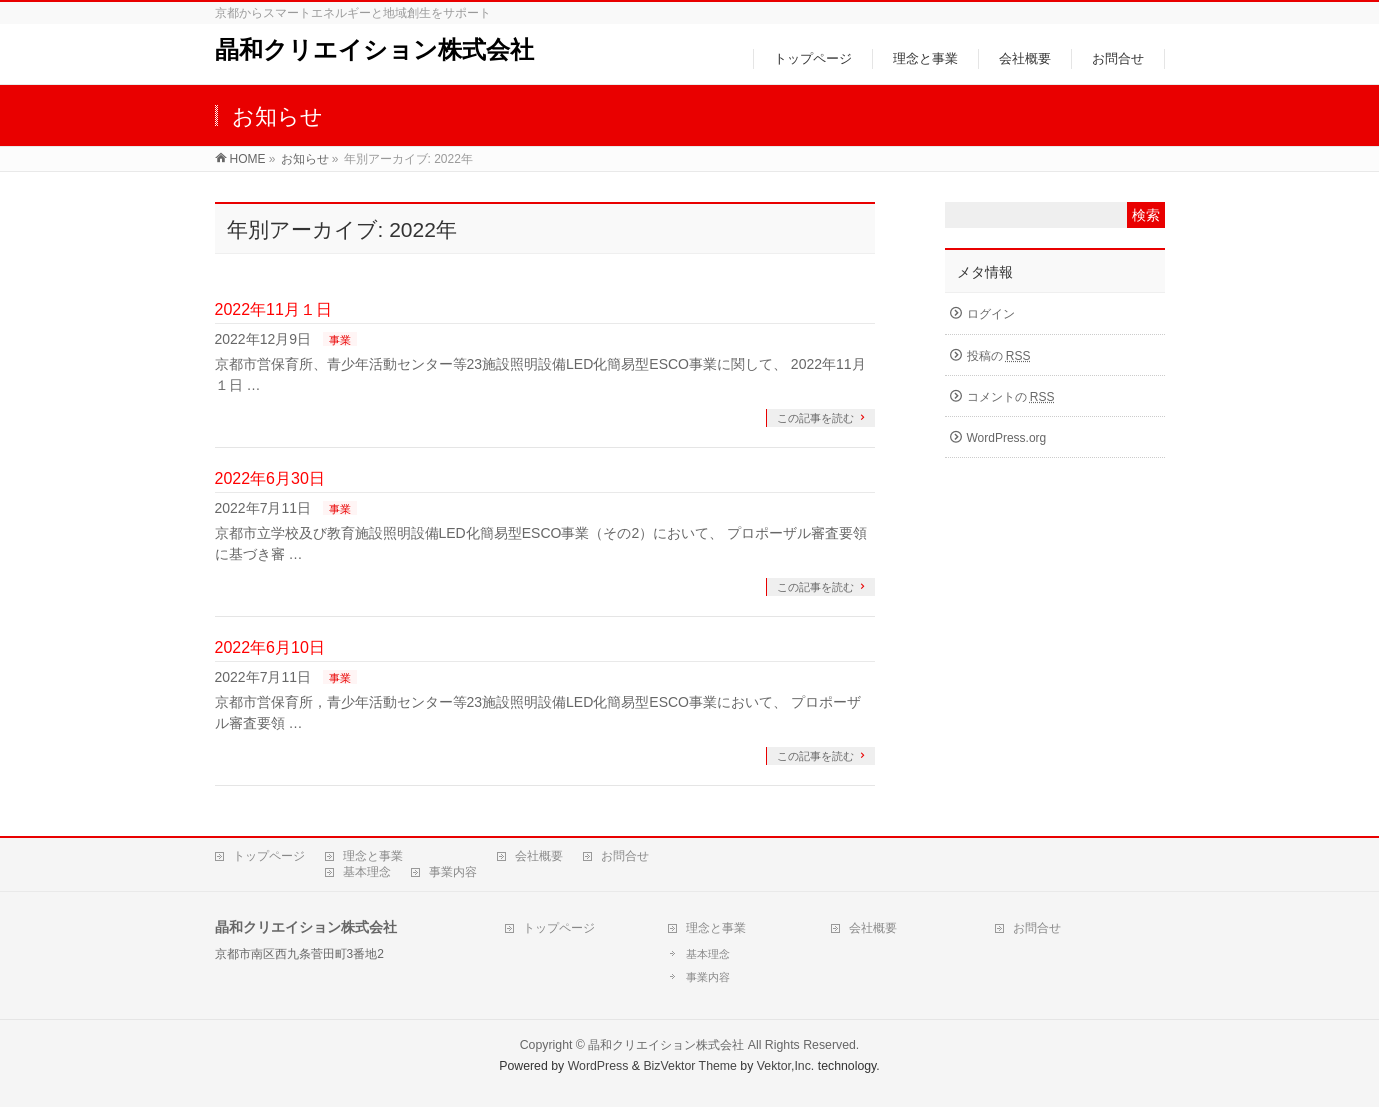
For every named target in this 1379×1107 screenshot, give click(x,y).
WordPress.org (1007, 438)
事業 (340, 340)
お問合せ (625, 856)
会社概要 (539, 856)
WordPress (598, 1066)
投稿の (999, 356)
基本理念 (367, 872)
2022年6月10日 (270, 647)
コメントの (1011, 397)
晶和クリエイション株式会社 (374, 49)
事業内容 (453, 872)
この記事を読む (815, 418)
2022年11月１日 (273, 309)
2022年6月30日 (270, 478)
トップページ (269, 856)
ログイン (991, 314)
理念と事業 (373, 856)
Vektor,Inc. (786, 1066)
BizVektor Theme (690, 1066)
